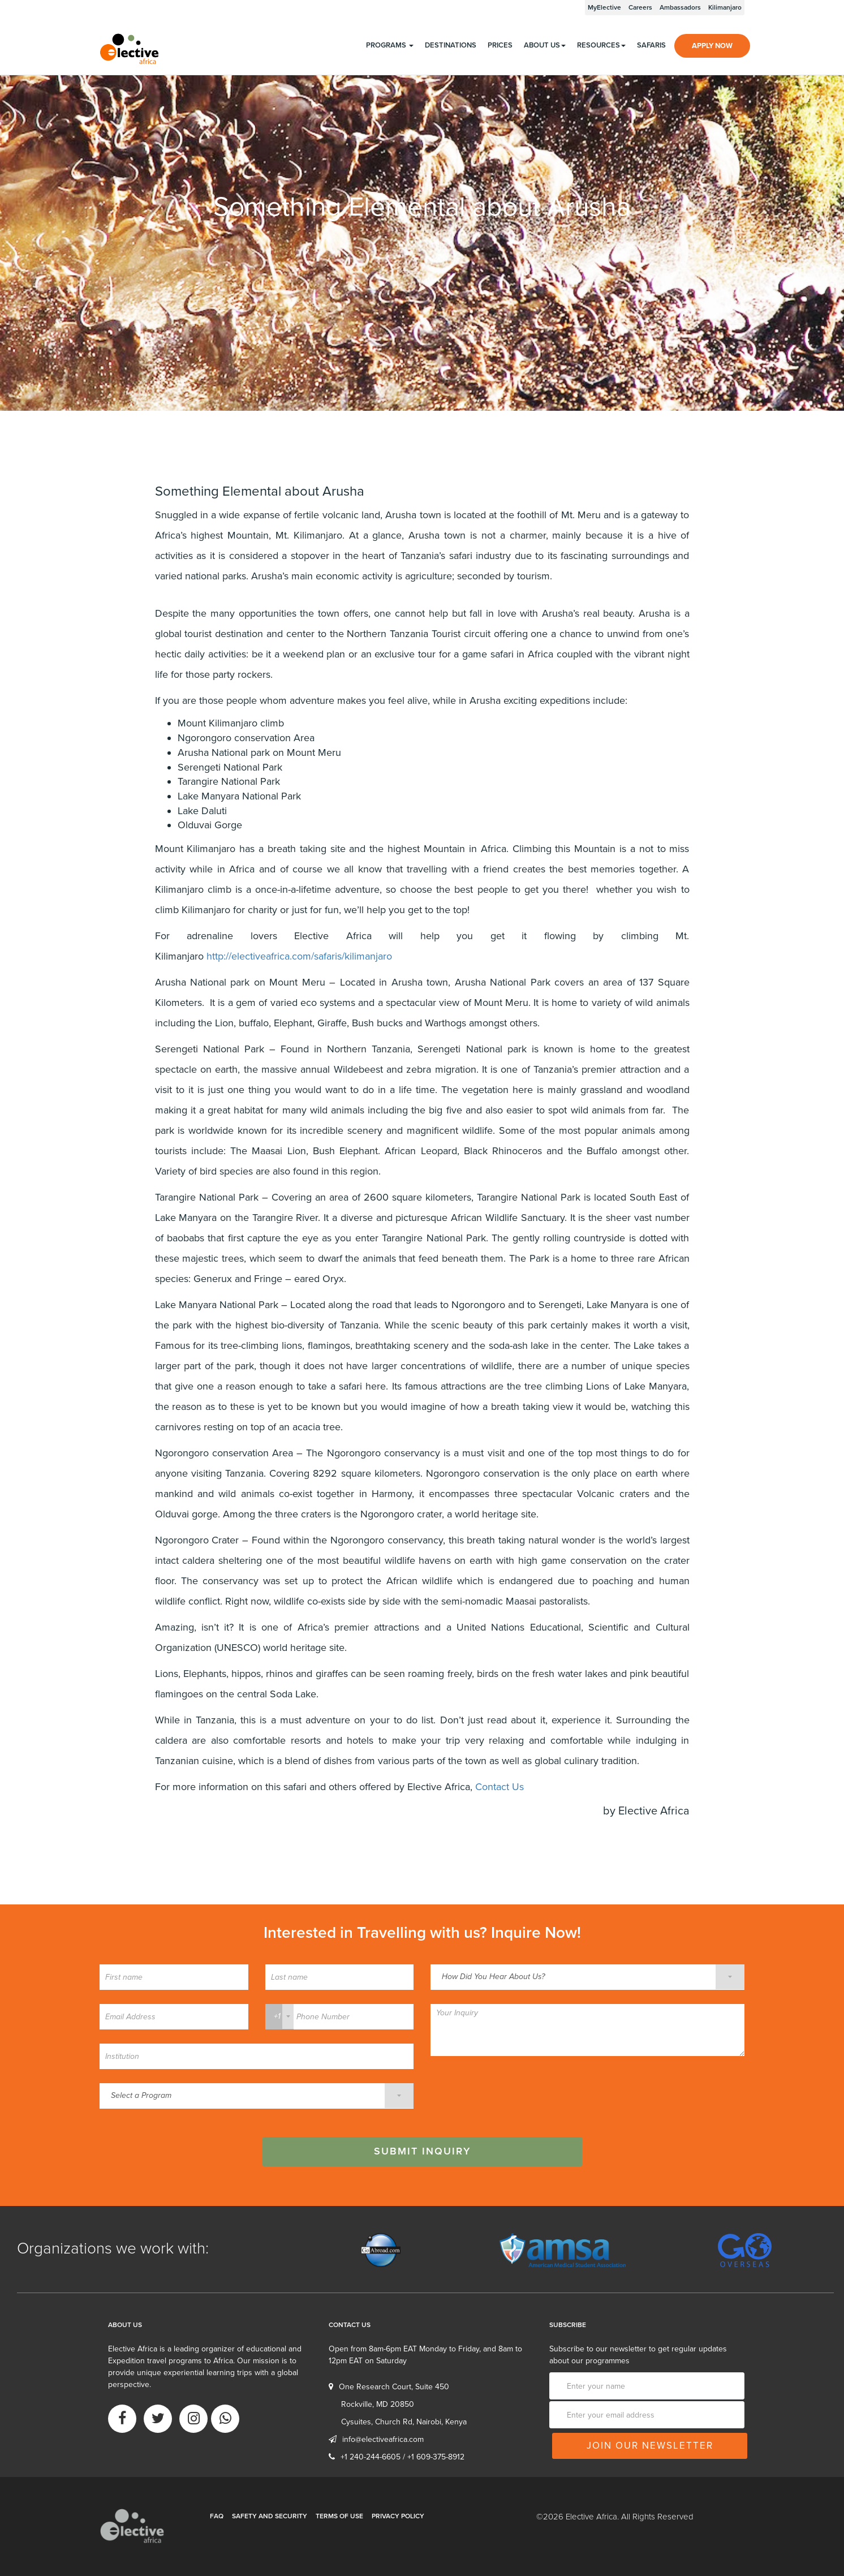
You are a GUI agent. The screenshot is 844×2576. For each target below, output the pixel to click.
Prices (500, 45)
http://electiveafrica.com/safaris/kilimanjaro (299, 956)
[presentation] (516, 2092)
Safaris (651, 45)
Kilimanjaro (725, 7)
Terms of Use (339, 2516)
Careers (640, 7)
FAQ (216, 2516)
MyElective (604, 7)
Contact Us (499, 1787)
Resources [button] (601, 45)
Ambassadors (680, 7)
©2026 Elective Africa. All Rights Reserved (615, 2517)
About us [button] (545, 45)
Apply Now (712, 45)
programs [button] (390, 45)
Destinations (450, 45)
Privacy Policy (398, 2516)
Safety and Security (269, 2516)
